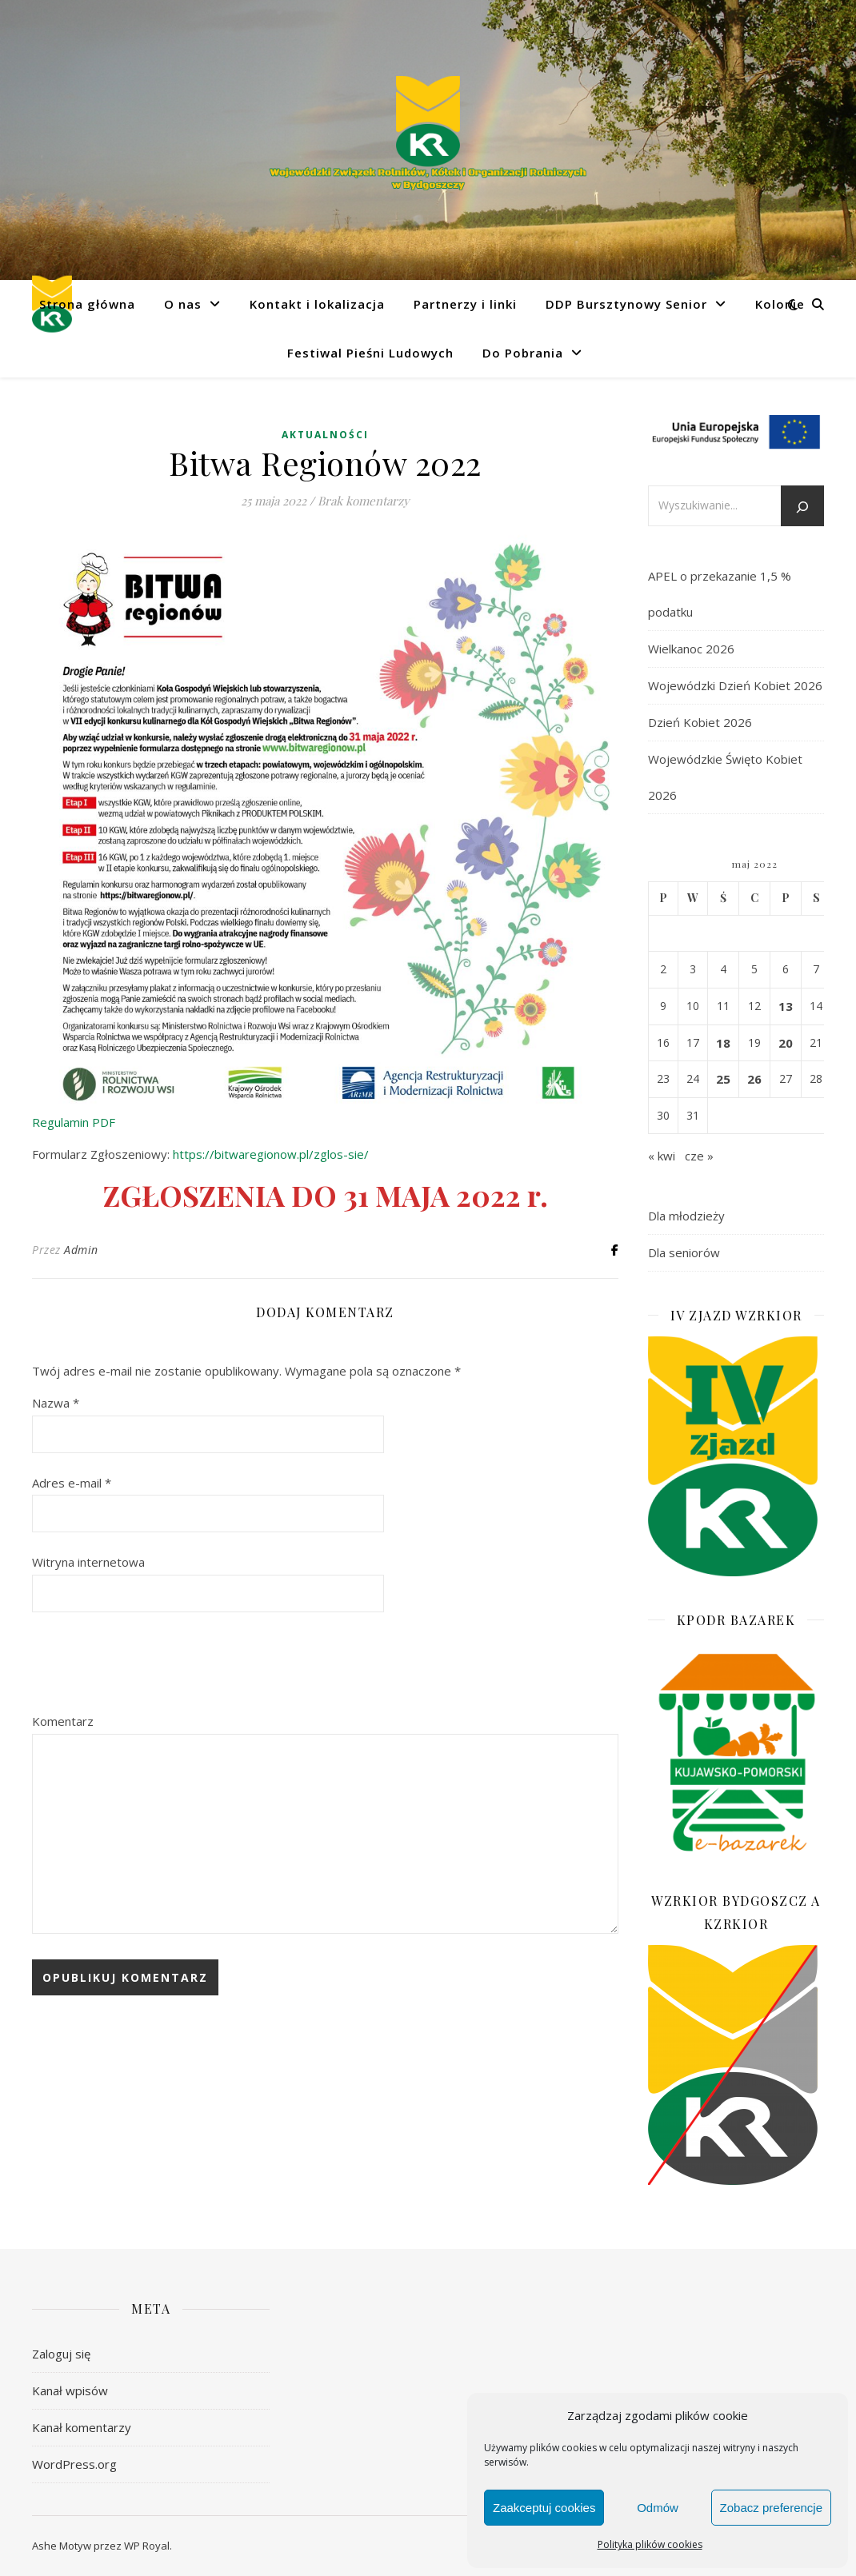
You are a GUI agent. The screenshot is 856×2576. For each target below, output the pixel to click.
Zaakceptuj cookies (544, 2507)
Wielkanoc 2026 (691, 649)
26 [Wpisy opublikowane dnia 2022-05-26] (754, 1079)
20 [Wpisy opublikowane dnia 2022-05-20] (785, 1043)
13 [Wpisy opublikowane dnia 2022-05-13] (785, 1006)
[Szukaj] (802, 507)
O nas (183, 304)
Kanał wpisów (70, 2390)
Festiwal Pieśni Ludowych (370, 353)
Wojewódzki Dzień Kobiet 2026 (735, 685)
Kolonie (780, 304)
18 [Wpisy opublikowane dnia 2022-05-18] (723, 1043)
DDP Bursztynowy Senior (626, 304)
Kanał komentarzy (81, 2427)
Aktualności (325, 434)
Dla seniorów (684, 1252)
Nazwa (55, 1403)
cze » (699, 1156)
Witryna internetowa (88, 1562)
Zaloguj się (61, 2354)
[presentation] (153, 1663)
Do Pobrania (522, 353)
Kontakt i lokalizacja (317, 304)
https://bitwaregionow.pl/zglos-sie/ (271, 1154)
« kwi (661, 1156)
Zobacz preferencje (771, 2507)
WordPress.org (74, 2464)
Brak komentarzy (364, 501)
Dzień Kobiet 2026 (700, 722)
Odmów (657, 2507)
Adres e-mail (71, 1483)
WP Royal (147, 2545)
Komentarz (63, 1721)
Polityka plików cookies (650, 2544)
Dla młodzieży (686, 1216)
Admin (81, 1249)
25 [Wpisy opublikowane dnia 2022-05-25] (723, 1079)
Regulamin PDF (73, 1122)
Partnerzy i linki (465, 304)
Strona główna (87, 304)
